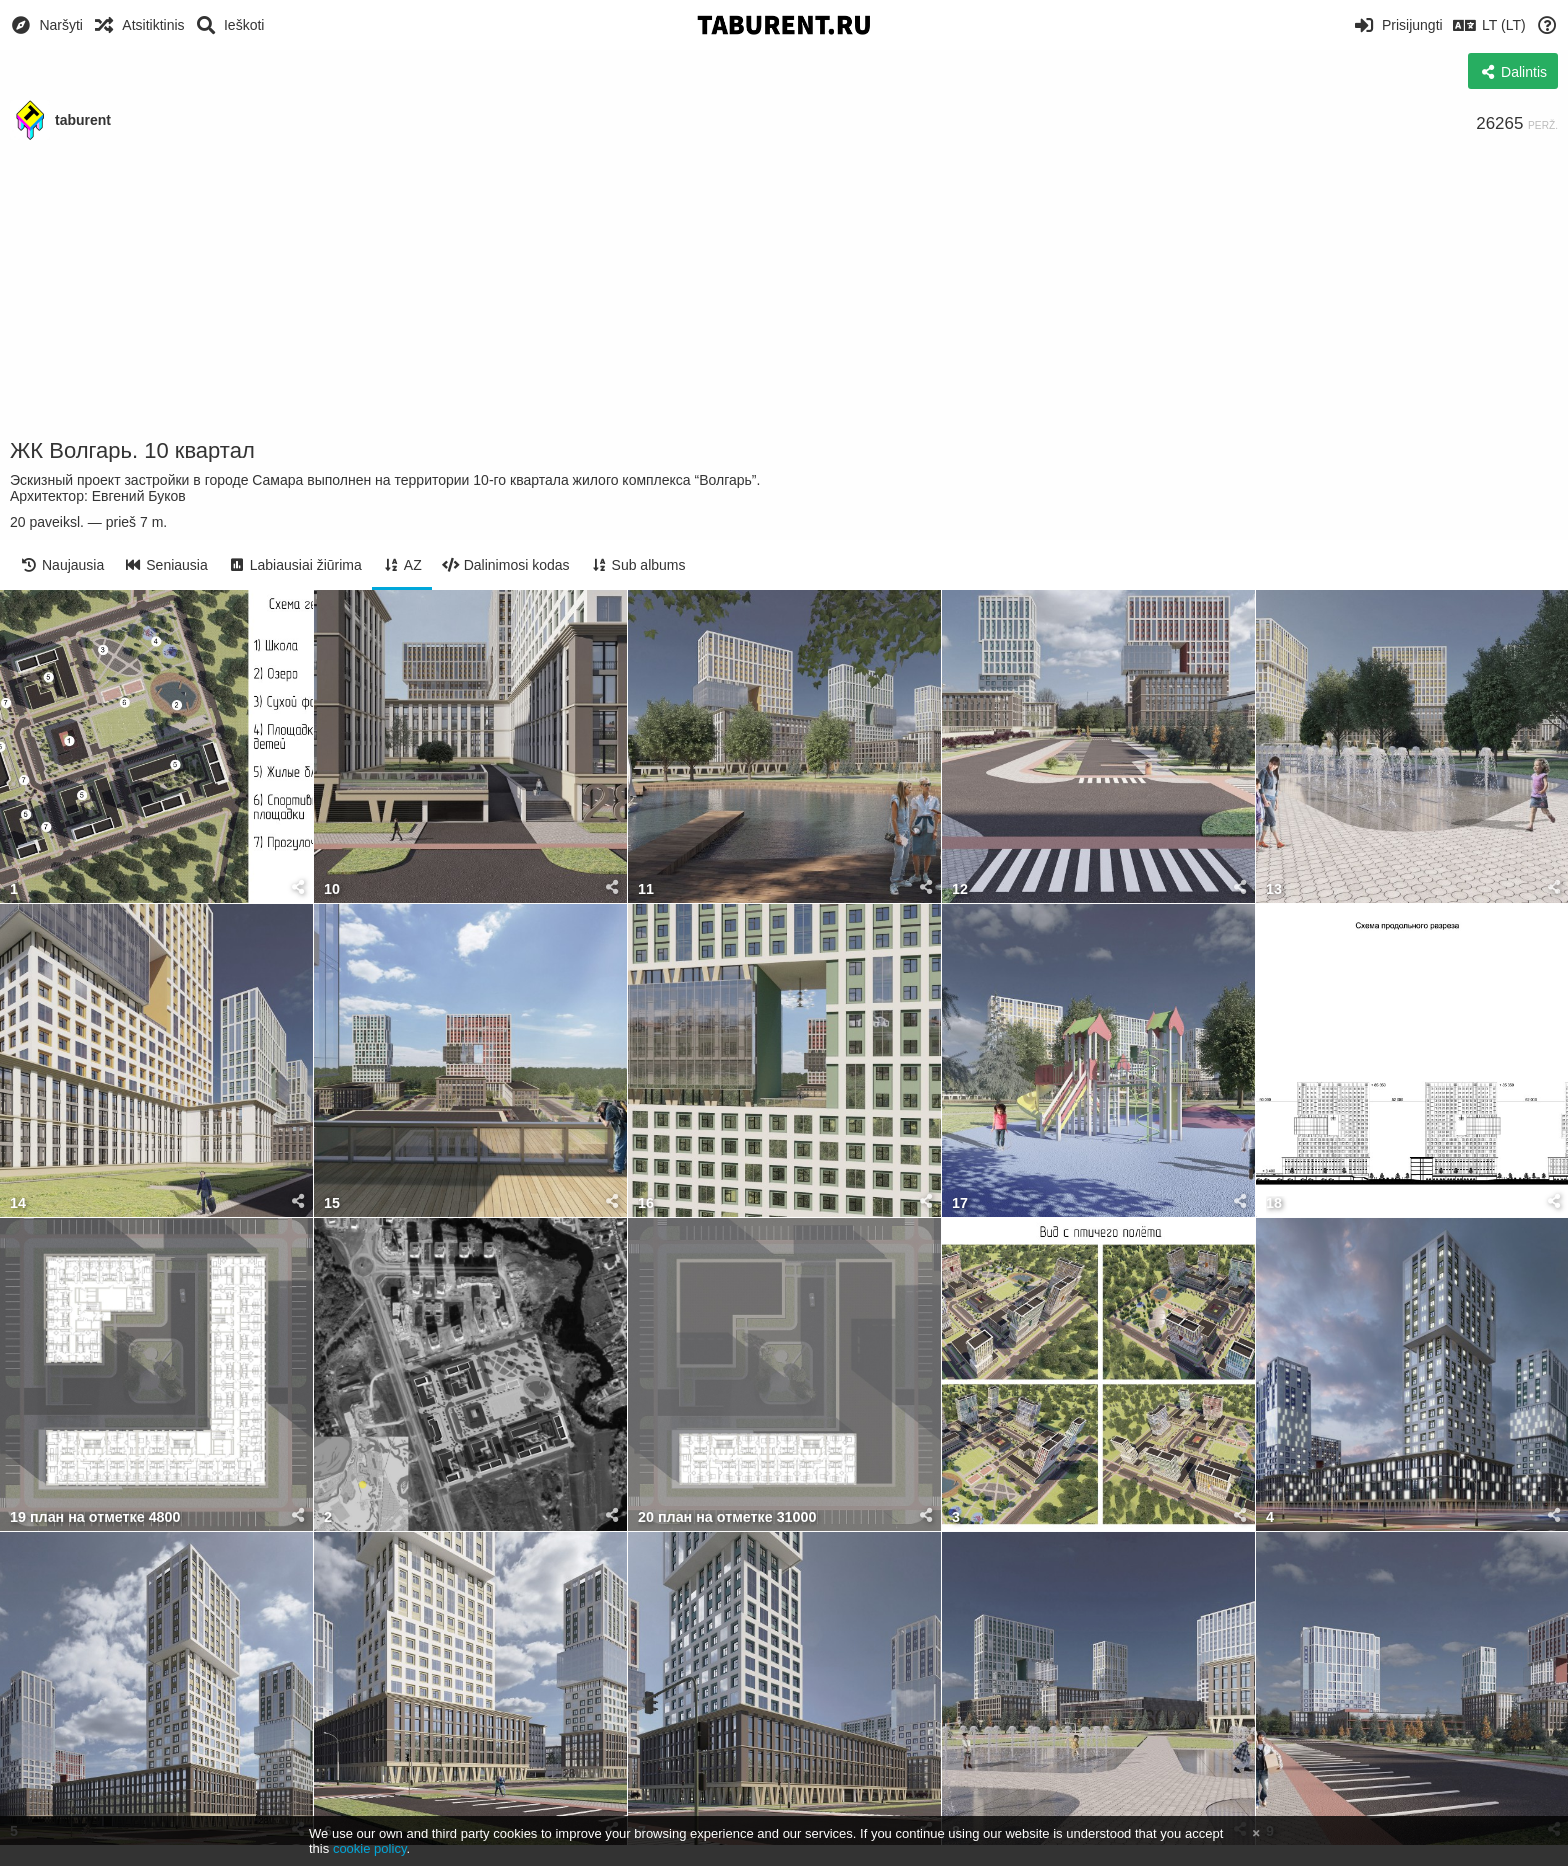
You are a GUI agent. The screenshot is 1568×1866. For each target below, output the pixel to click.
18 (1274, 1203)
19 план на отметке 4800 (95, 1517)
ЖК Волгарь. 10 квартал (132, 450)
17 (960, 1203)
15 (332, 1203)
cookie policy (370, 1848)
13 (1274, 889)
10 (332, 889)
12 (960, 889)
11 (646, 889)
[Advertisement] (784, 290)
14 (18, 1203)
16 (646, 1203)
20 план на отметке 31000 (727, 1517)
